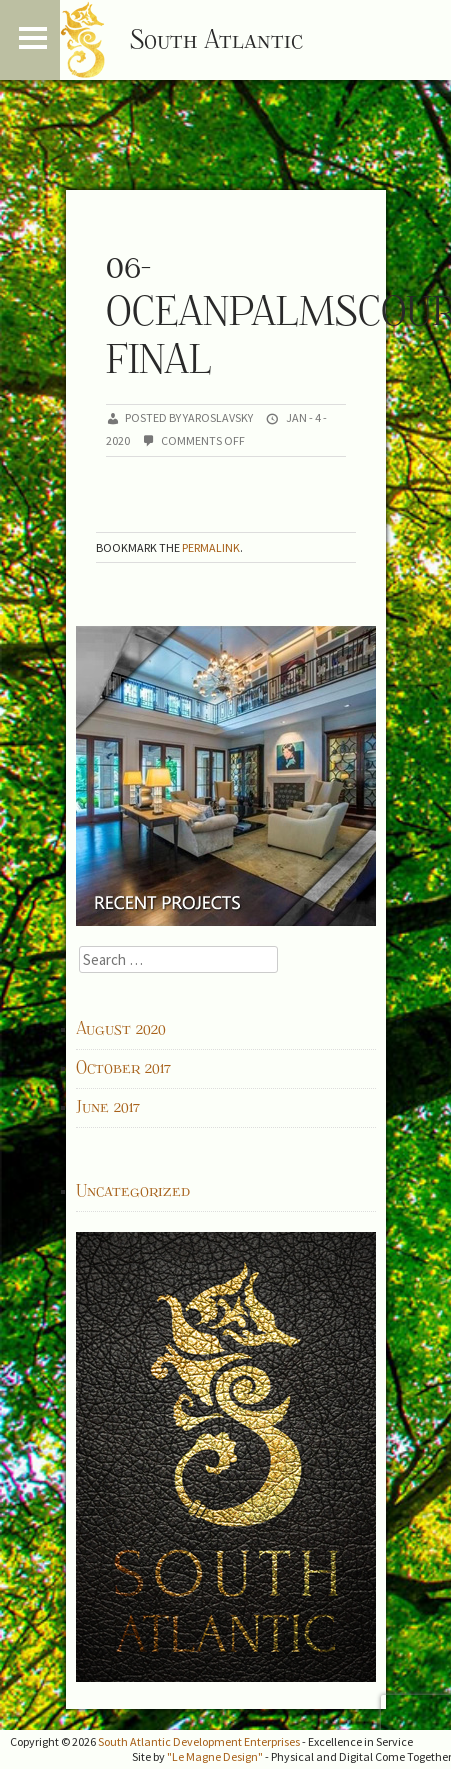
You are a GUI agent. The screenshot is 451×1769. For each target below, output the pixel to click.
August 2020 (121, 1029)
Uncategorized (133, 1191)
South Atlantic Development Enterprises (199, 1741)
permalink (211, 547)
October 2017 (123, 1068)
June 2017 (108, 1107)
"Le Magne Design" (215, 1756)
